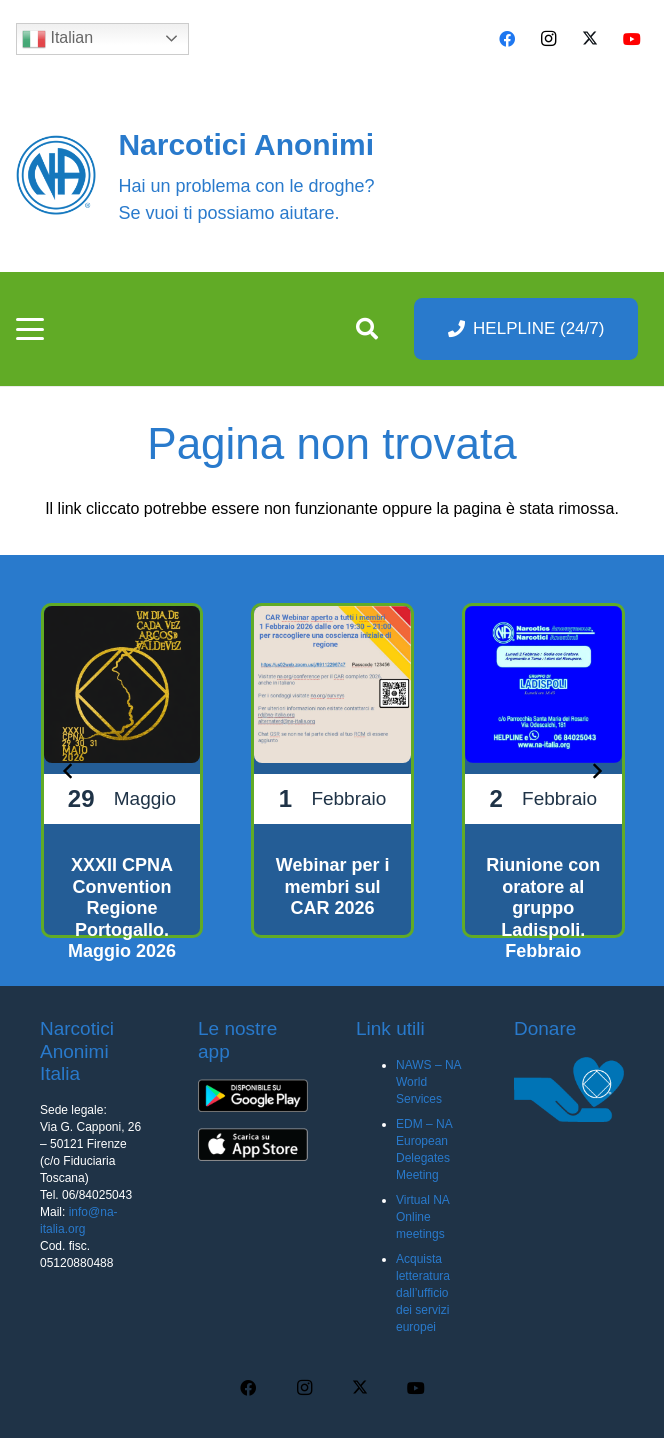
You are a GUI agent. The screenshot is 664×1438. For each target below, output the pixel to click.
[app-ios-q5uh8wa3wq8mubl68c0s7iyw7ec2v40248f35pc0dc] (253, 1144)
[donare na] (569, 1090)
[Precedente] (68, 770)
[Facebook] (507, 39)
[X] (590, 39)
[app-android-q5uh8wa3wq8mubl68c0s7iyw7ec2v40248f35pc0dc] (253, 1095)
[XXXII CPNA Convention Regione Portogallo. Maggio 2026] (122, 770)
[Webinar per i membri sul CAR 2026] (332, 770)
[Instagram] (549, 39)
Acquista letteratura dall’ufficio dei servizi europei (423, 1293)
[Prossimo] (596, 770)
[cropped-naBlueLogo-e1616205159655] (56, 175)
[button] (30, 329)
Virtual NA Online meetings (422, 1217)
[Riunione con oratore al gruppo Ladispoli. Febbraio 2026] (543, 770)
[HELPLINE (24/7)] (526, 328)
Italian (57, 39)
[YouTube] (632, 39)
